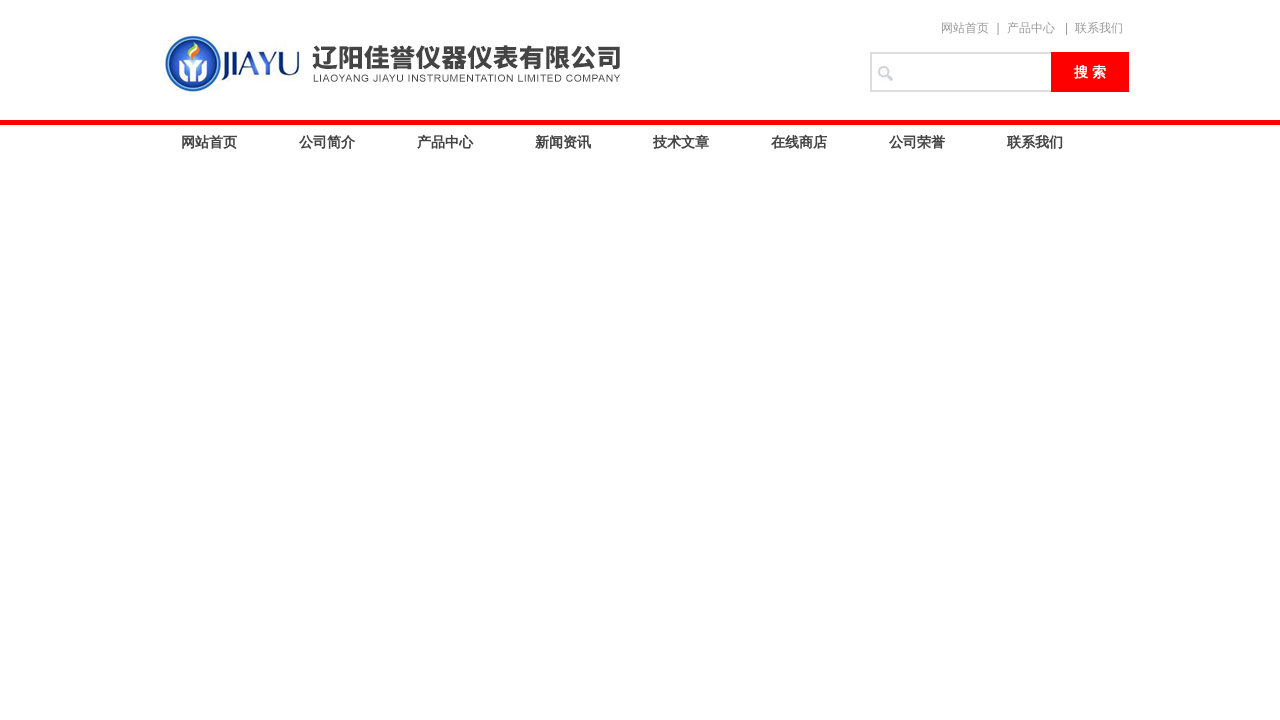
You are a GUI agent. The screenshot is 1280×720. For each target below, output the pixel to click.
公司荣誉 (917, 142)
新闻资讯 (563, 142)
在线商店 (799, 142)
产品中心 (1031, 28)
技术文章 (681, 142)
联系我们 (1099, 28)
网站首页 (965, 28)
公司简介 (327, 142)
